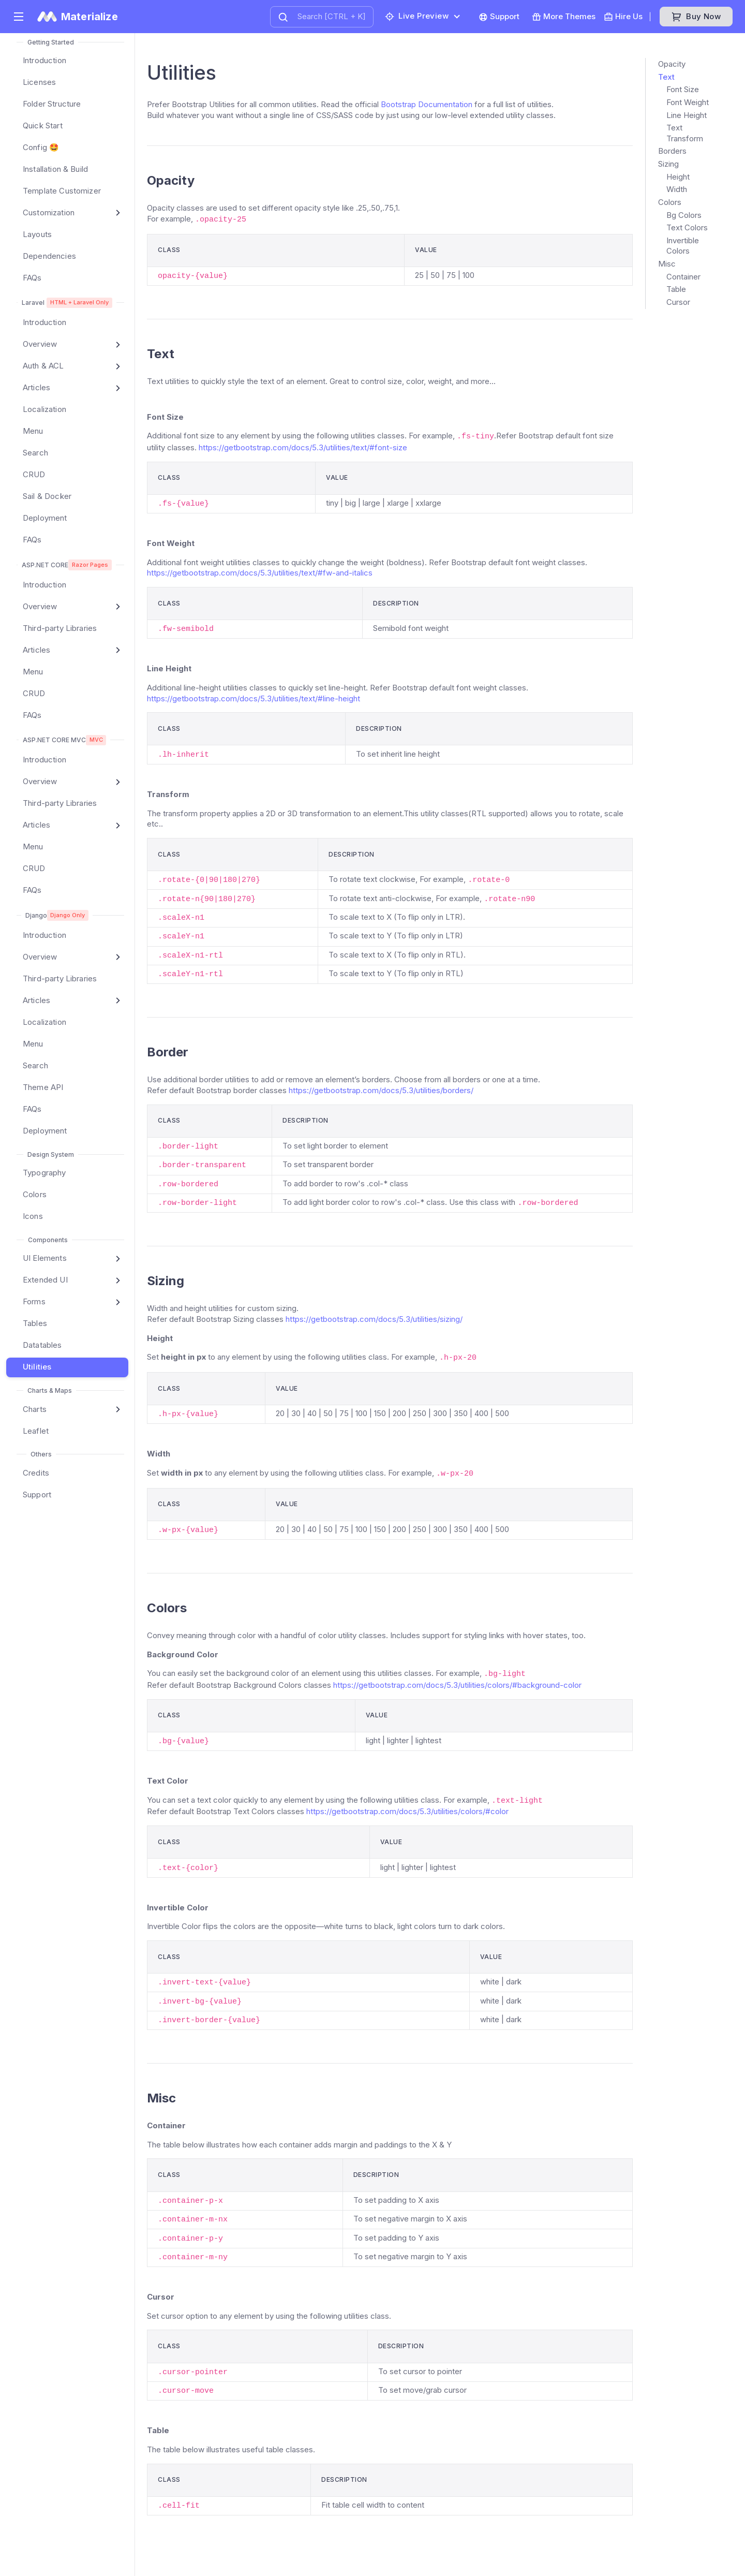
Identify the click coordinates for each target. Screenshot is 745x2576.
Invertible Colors (682, 245)
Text (666, 77)
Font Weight (687, 102)
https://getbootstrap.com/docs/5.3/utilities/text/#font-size (303, 447)
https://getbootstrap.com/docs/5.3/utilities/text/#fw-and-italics (260, 573)
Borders (672, 151)
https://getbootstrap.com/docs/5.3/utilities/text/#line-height (253, 698)
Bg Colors (684, 215)
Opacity (672, 64)
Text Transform (684, 133)
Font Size (682, 89)
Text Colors (687, 227)
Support (499, 16)
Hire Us (623, 16)
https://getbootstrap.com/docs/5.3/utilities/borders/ (381, 1090)
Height (678, 177)
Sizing (668, 164)
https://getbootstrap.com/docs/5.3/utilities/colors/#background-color (457, 1685)
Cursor (678, 302)
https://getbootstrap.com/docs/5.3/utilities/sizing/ (374, 1319)
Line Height (686, 115)
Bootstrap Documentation (426, 104)
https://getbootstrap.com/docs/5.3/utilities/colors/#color (407, 1811)
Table (676, 289)
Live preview (417, 16)
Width (676, 189)
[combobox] (322, 17)
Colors (669, 202)
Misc (667, 264)
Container (683, 277)
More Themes (563, 16)
